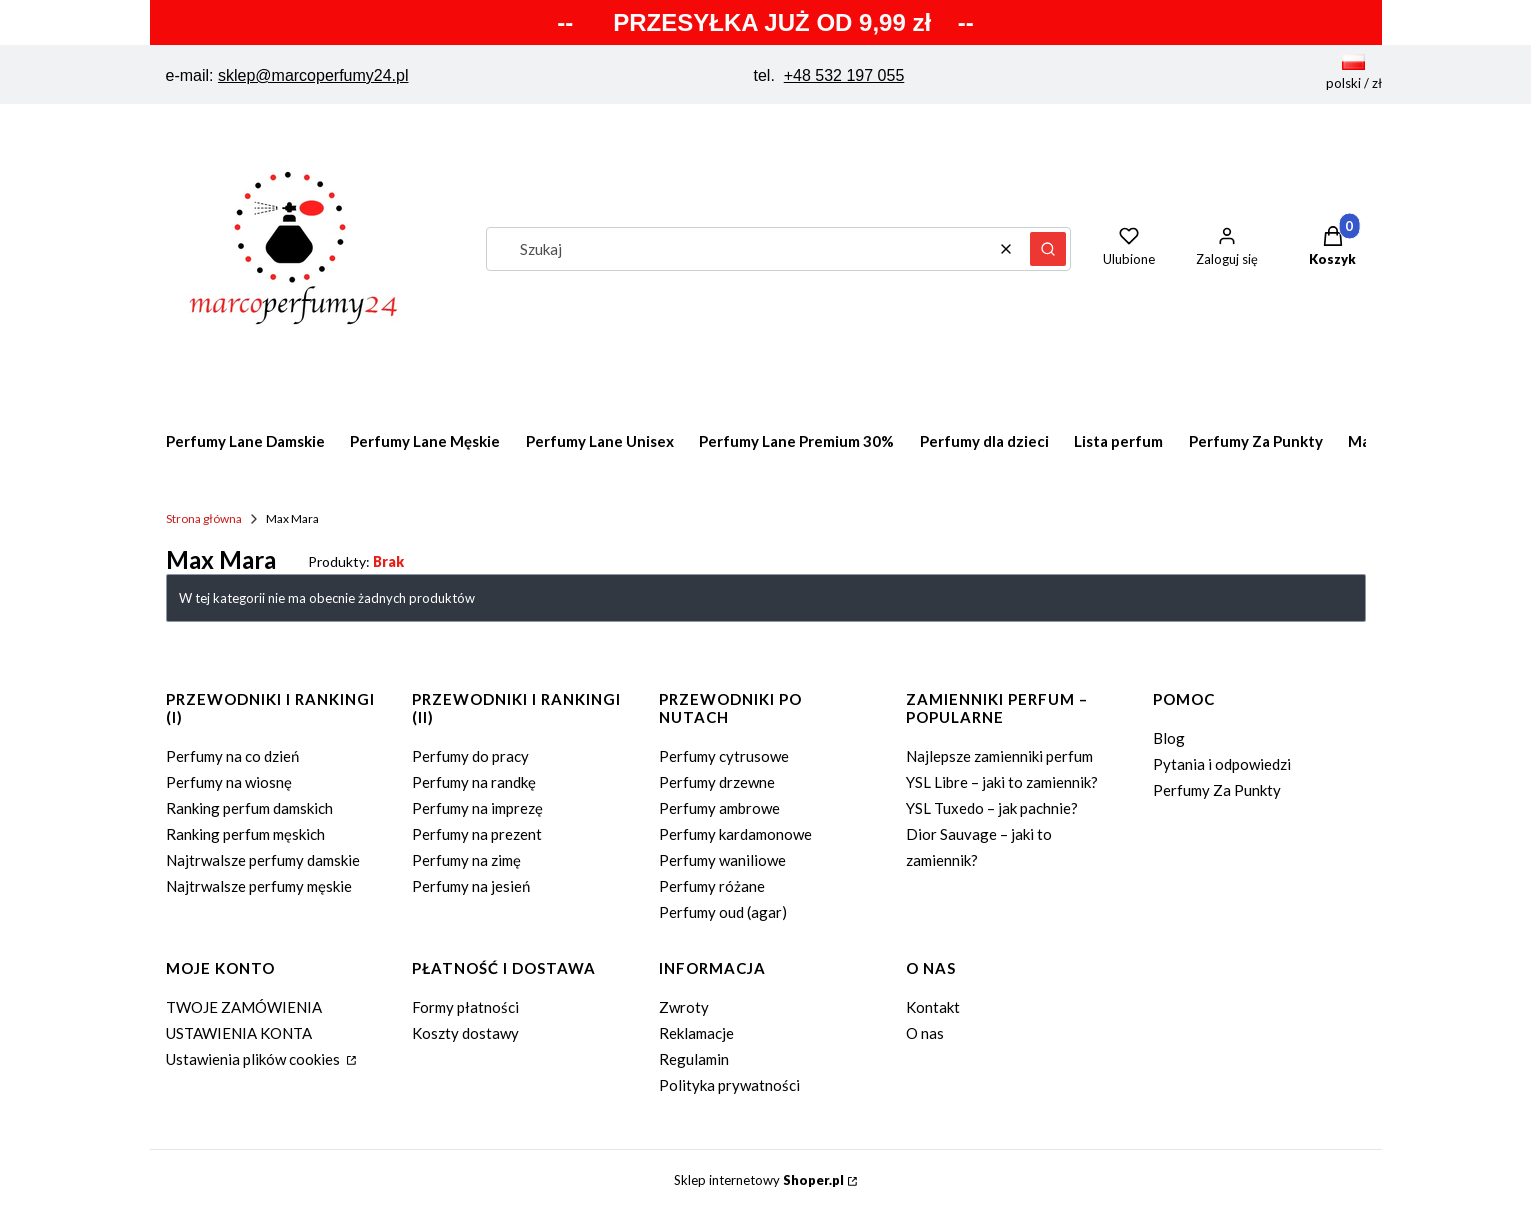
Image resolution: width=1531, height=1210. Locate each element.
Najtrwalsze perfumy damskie (263, 860)
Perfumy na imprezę (477, 808)
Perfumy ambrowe (719, 808)
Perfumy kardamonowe (735, 834)
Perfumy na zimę (466, 860)
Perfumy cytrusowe (724, 756)
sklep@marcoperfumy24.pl (313, 75)
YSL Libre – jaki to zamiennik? (1002, 782)
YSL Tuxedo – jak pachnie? (992, 808)
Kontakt (933, 1007)
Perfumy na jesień (471, 886)
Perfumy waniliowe (722, 860)
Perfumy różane (712, 886)
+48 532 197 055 (844, 75)
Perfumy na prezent (477, 834)
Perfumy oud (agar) (723, 912)
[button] (1048, 249)
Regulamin (694, 1059)
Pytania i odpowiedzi (1222, 764)
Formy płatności (465, 1007)
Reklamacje (696, 1033)
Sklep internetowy (759, 1180)
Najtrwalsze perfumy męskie (259, 886)
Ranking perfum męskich (245, 834)
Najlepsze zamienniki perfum (999, 756)
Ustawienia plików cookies (254, 1059)
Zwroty (684, 1007)
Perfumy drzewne (717, 782)
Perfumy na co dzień (232, 756)
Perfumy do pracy (470, 756)
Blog (1169, 738)
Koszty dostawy (465, 1033)
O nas (925, 1033)
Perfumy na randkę (474, 782)
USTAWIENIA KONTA (239, 1033)
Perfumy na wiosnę (229, 782)
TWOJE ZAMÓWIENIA (244, 1007)
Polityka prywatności (729, 1085)
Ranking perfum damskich (249, 808)
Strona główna (204, 518)
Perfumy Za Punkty (1217, 790)
